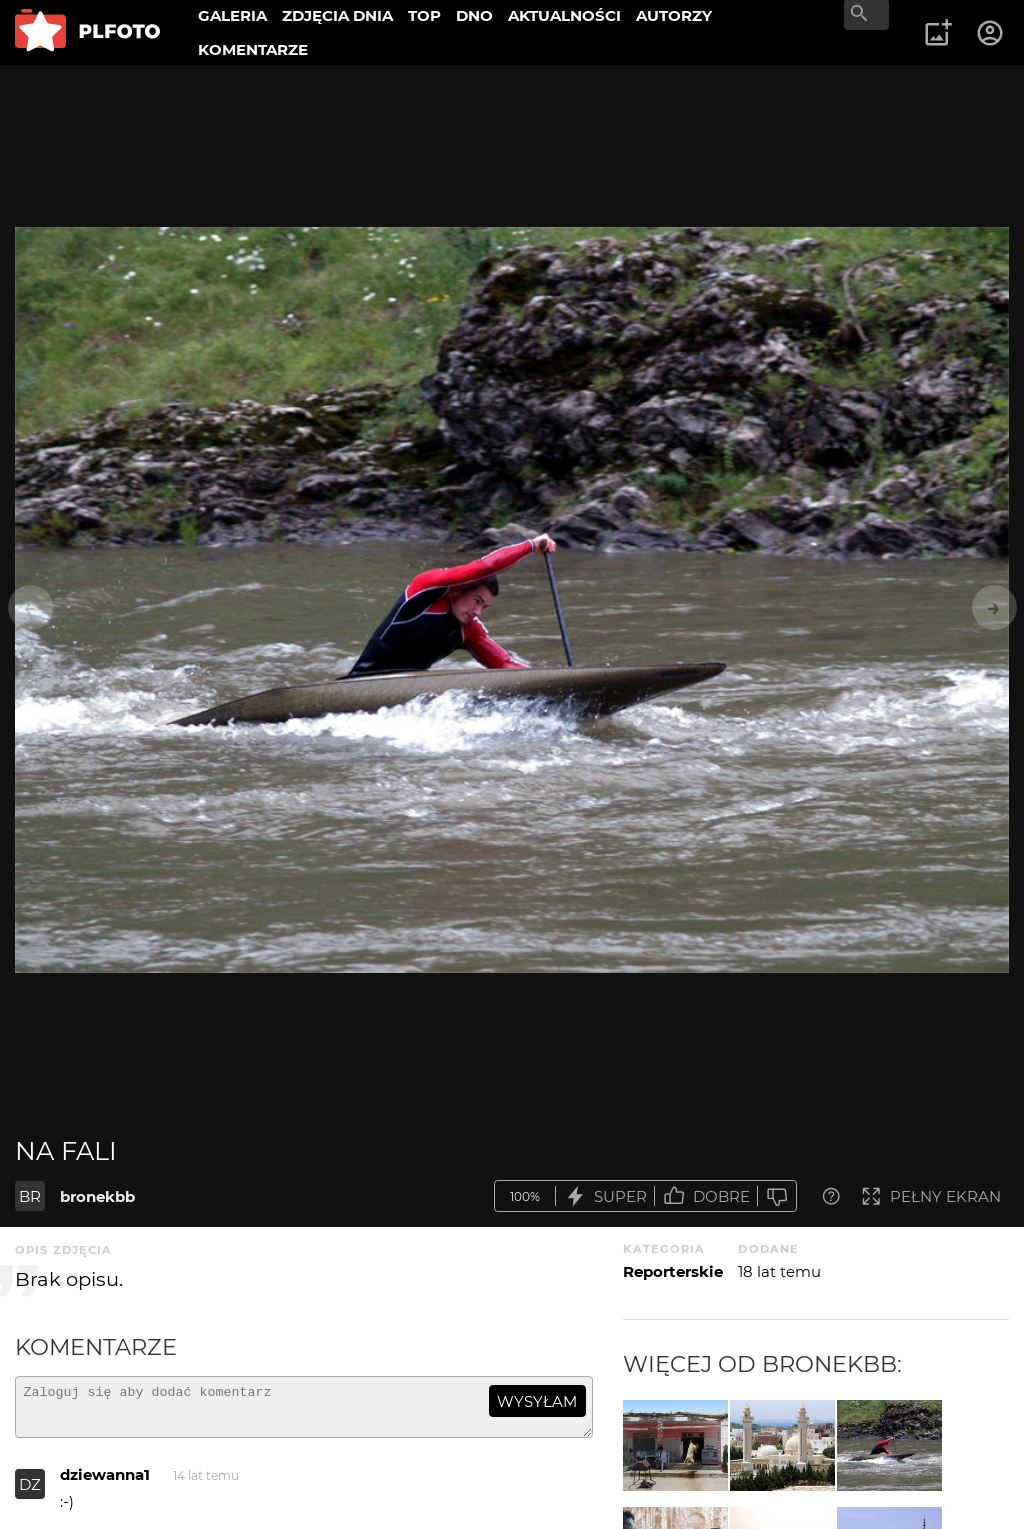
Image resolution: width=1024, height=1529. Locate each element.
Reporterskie (673, 1271)
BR (30, 1196)
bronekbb (97, 1196)
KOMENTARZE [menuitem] (253, 49)
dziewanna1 (105, 1483)
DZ (30, 1493)
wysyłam (537, 1401)
